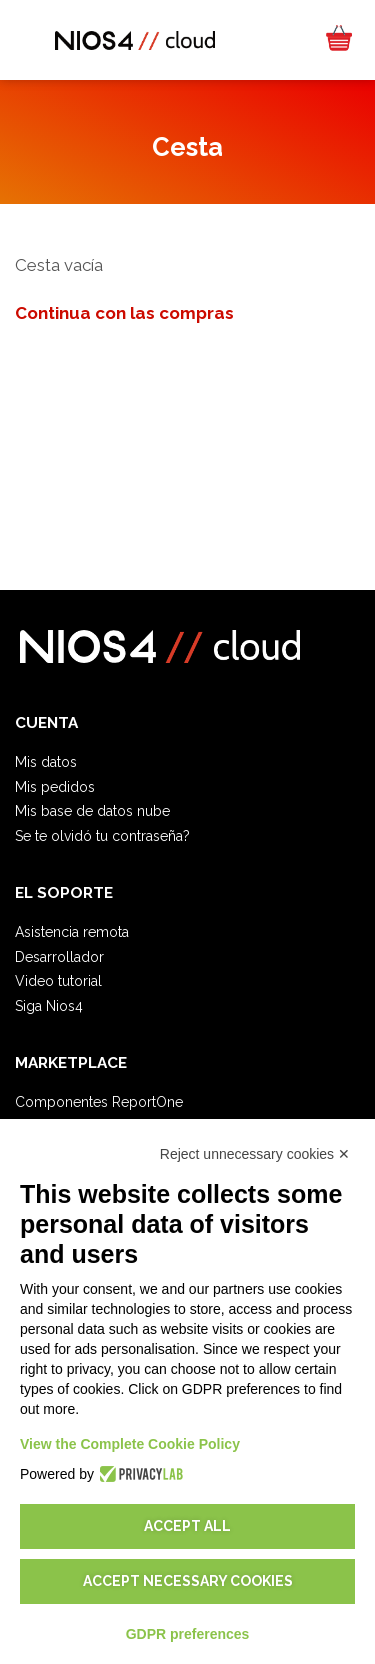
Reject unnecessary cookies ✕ (255, 1154)
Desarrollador (59, 957)
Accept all (187, 1526)
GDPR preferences (188, 1634)
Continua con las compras (124, 313)
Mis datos (46, 762)
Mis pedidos (55, 787)
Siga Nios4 (49, 1006)
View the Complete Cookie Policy (130, 1444)
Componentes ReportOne (99, 1102)
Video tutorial (58, 981)
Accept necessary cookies (188, 1581)
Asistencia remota (72, 932)
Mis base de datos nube (92, 811)
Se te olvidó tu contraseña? (102, 836)
